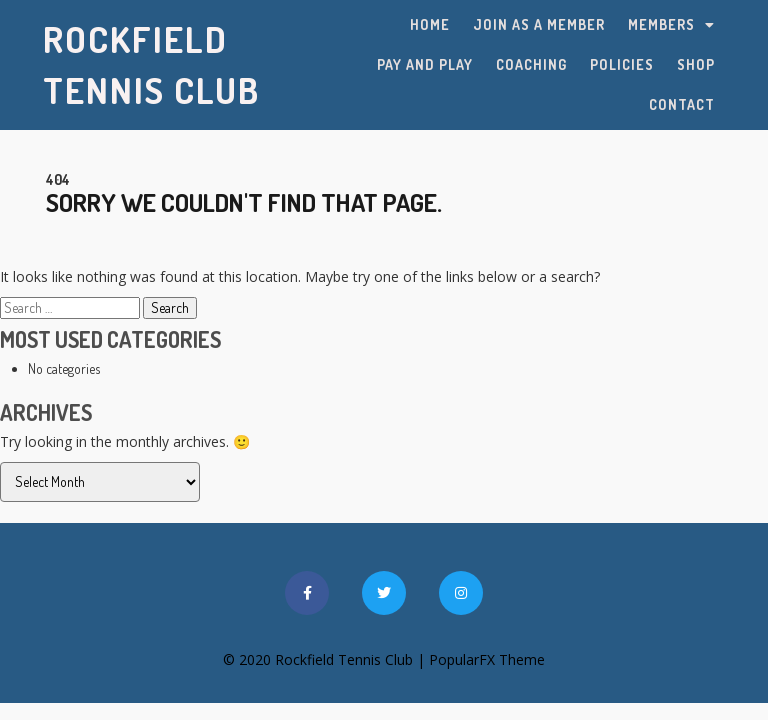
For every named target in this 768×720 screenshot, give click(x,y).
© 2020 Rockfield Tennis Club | (326, 659)
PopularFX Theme (487, 659)
